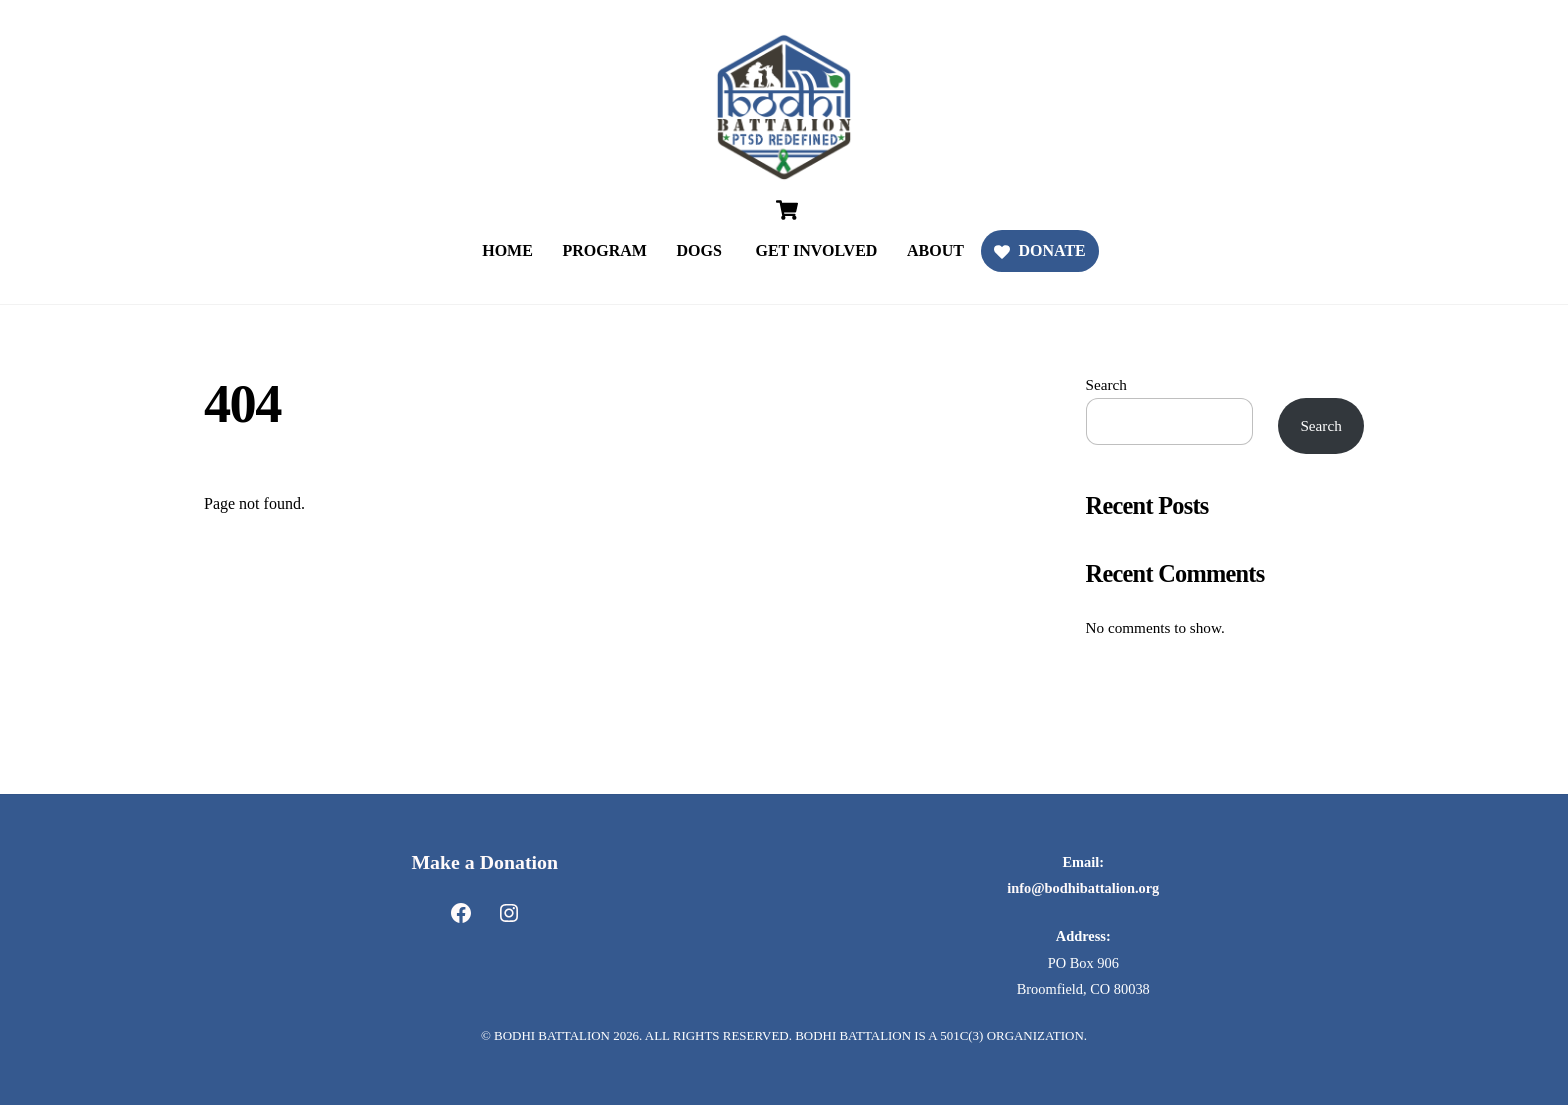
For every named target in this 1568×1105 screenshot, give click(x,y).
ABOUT (935, 250)
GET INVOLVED (816, 250)
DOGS (699, 250)
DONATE (1040, 250)
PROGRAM (604, 250)
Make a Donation (484, 862)
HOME (507, 250)
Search (1106, 384)
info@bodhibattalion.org (1083, 888)
